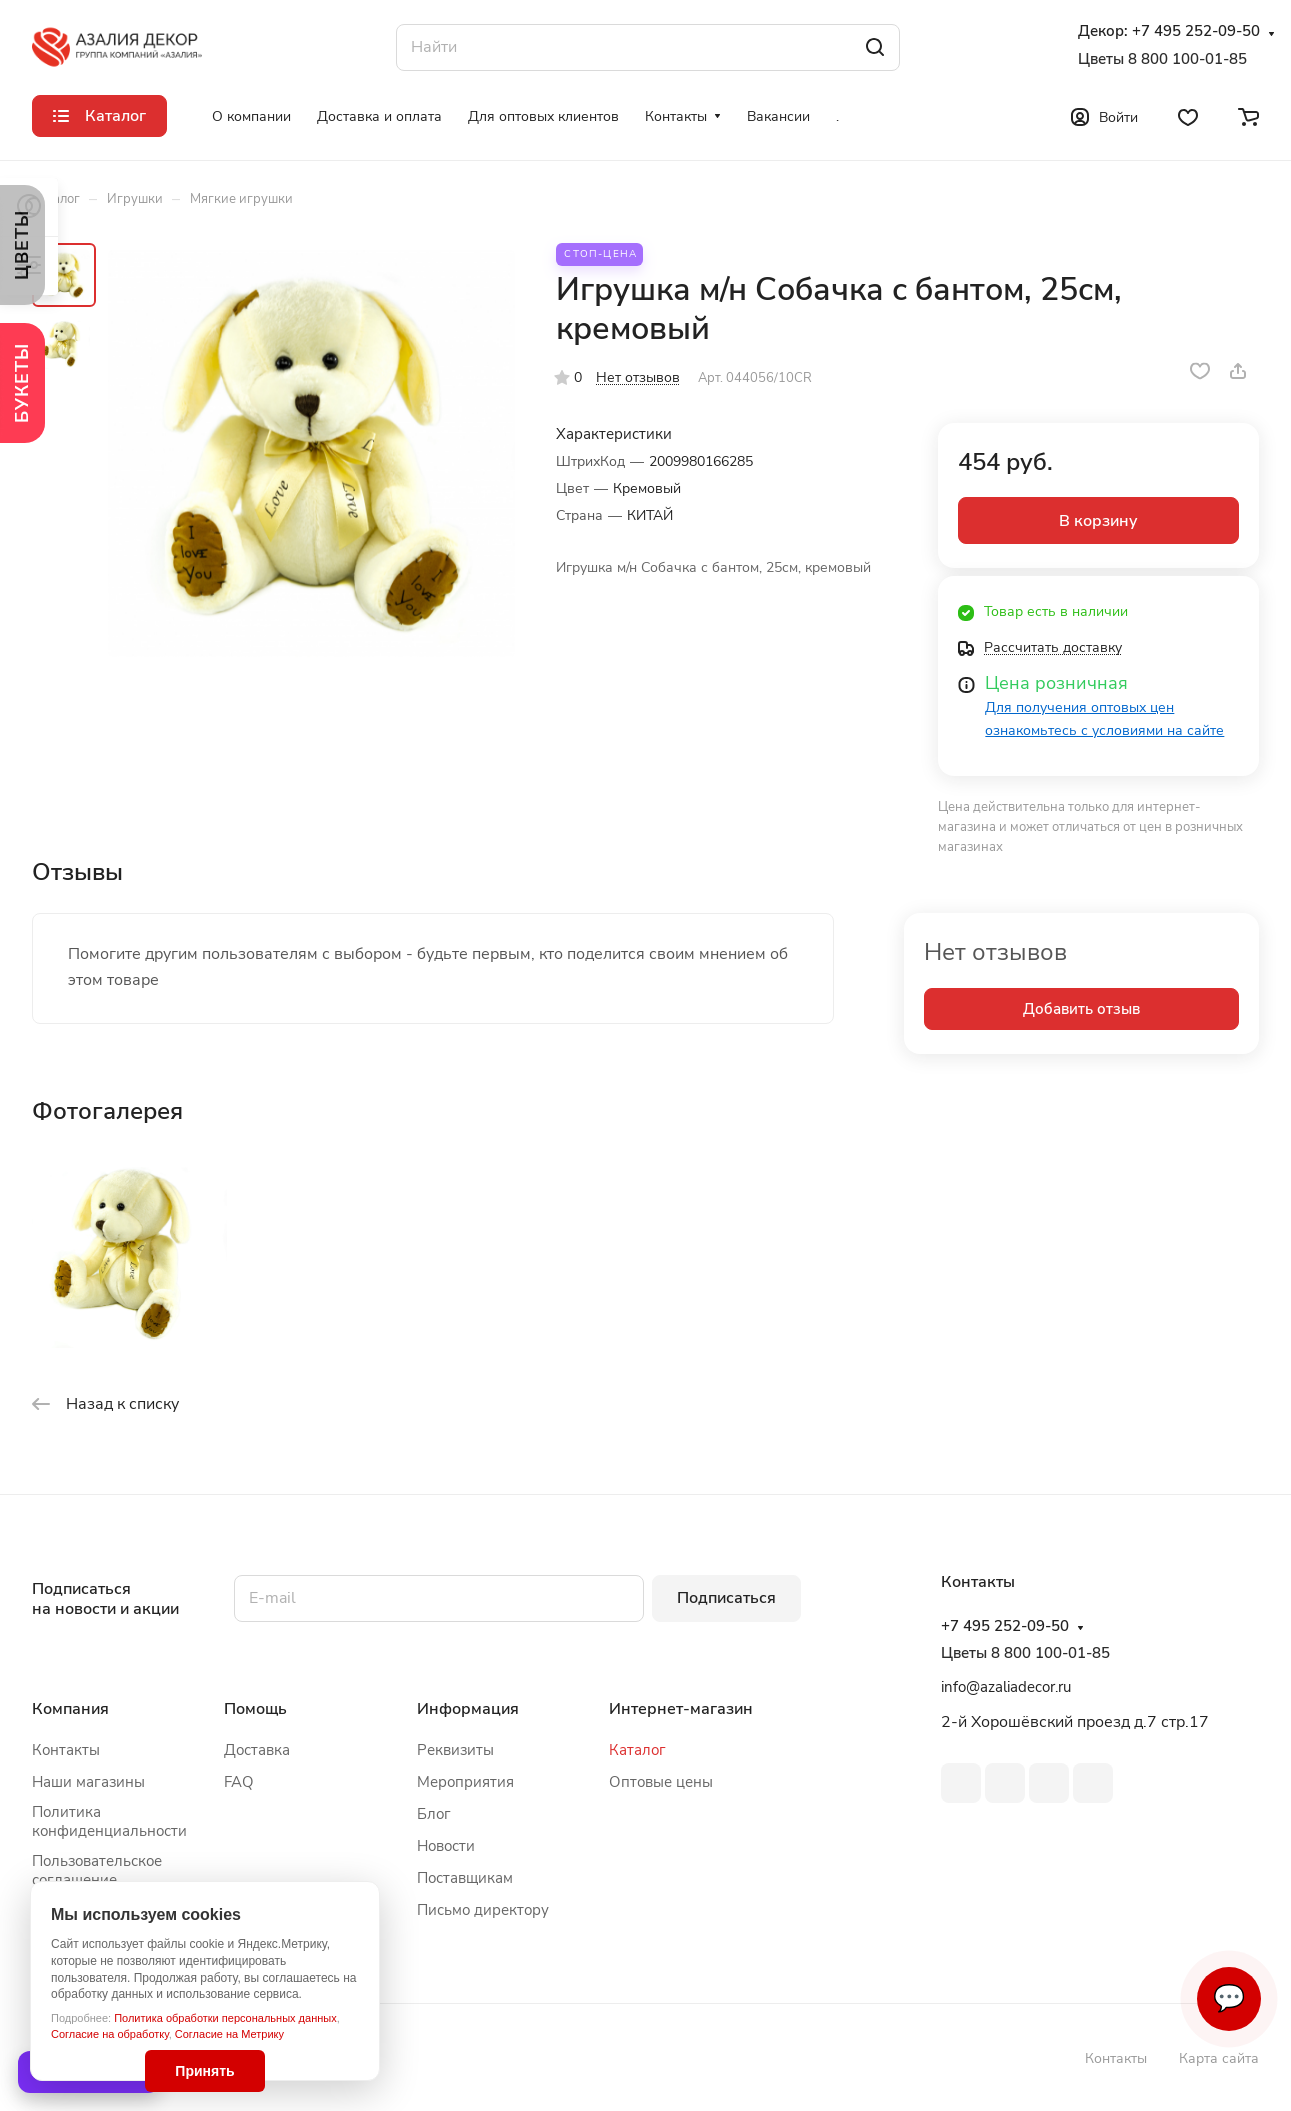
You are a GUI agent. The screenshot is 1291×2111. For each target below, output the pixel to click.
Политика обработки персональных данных (225, 2018)
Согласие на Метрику (229, 2034)
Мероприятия (465, 1782)
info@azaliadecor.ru (1006, 1687)
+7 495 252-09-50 (1196, 31)
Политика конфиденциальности (109, 1821)
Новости (446, 1846)
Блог (434, 1814)
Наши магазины (88, 1782)
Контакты (66, 1750)
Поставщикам (465, 1878)
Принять (204, 2071)
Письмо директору (483, 1910)
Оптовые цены (661, 1782)
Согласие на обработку (110, 2034)
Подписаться (726, 1598)
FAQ (239, 1782)
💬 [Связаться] (1229, 1998)
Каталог (637, 1750)
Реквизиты (455, 1750)
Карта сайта (1219, 2058)
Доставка (257, 1750)
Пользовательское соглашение (97, 1870)
